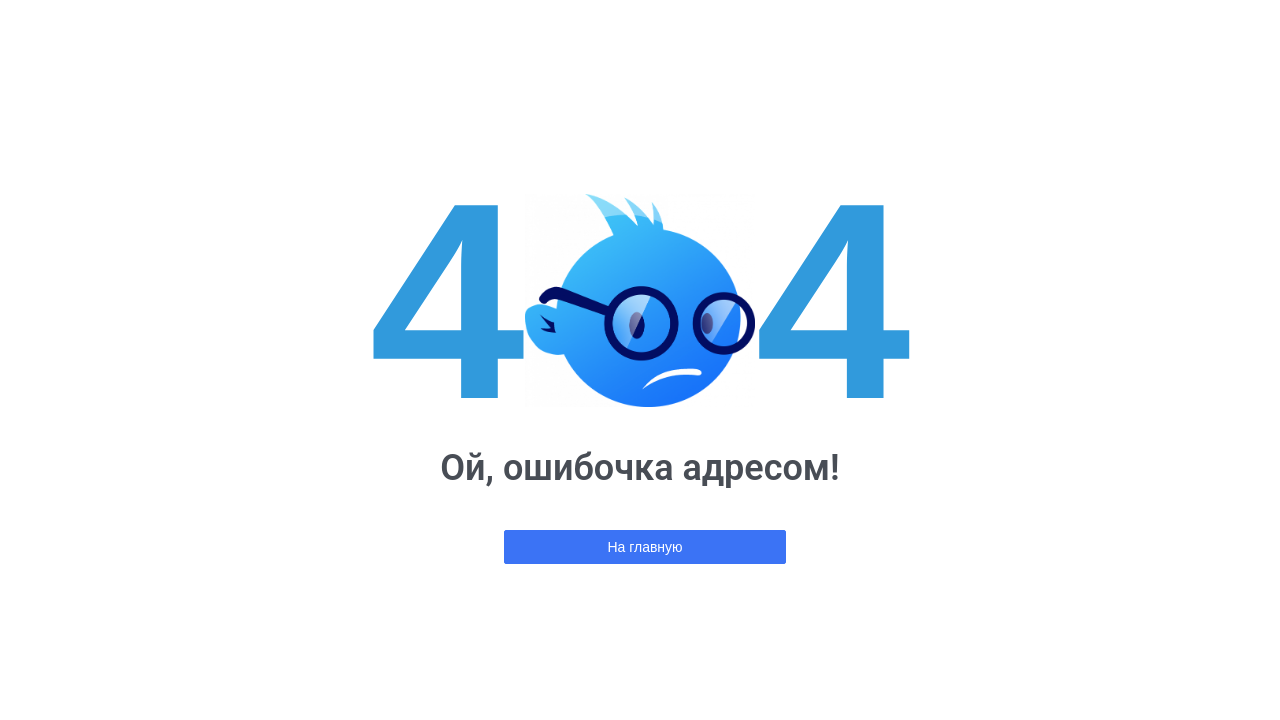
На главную (644, 547)
